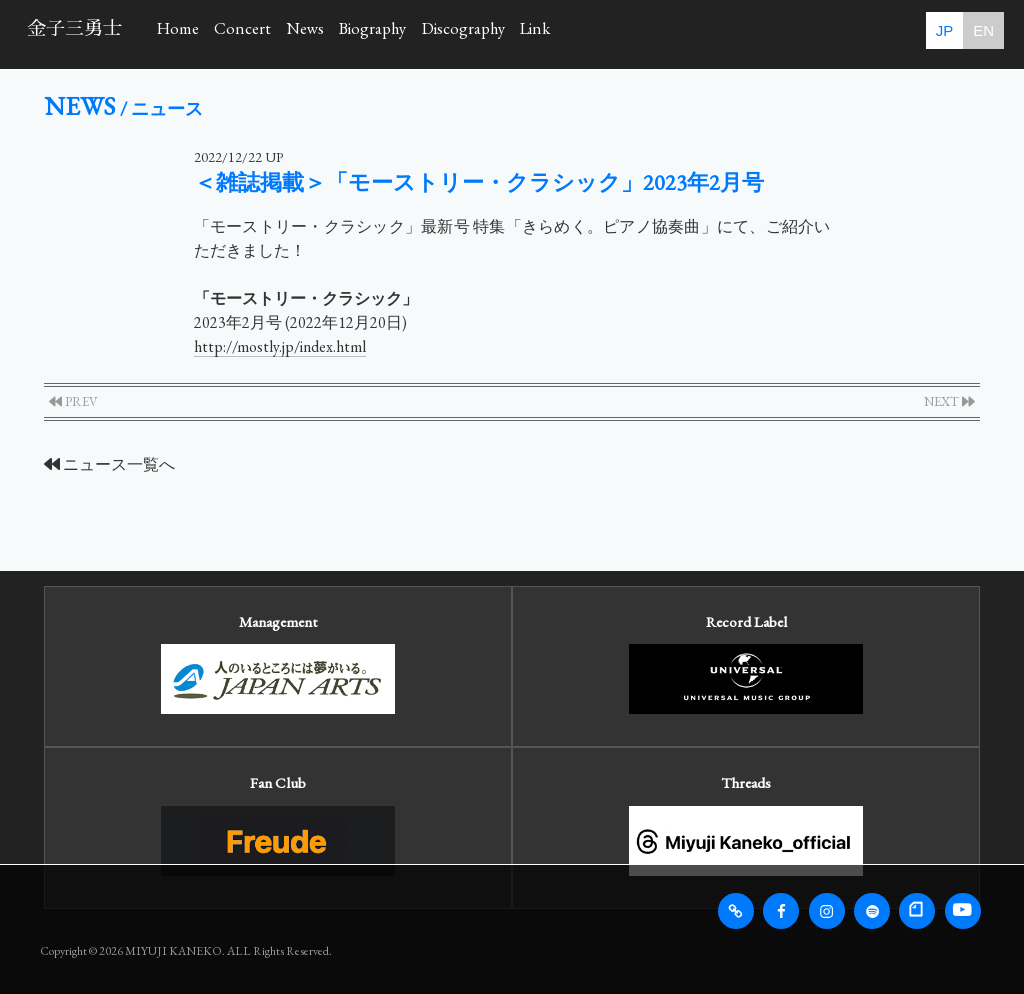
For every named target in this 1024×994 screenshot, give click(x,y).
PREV (73, 401)
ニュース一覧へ (109, 464)
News (375, 32)
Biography (473, 32)
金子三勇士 (74, 28)
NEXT (949, 401)
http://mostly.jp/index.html (280, 346)
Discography (597, 32)
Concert (285, 32)
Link (700, 32)
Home (192, 32)
